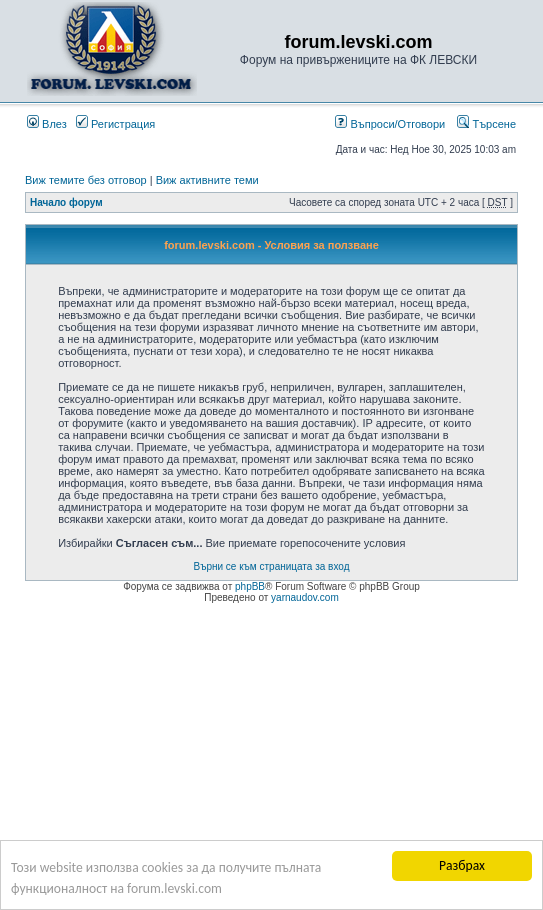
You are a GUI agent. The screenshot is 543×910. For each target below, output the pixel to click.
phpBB (250, 586)
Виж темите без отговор (86, 180)
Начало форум (66, 202)
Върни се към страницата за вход (272, 566)
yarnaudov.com (305, 597)
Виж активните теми (207, 180)
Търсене (486, 124)
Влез (47, 124)
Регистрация (115, 124)
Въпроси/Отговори (390, 124)
